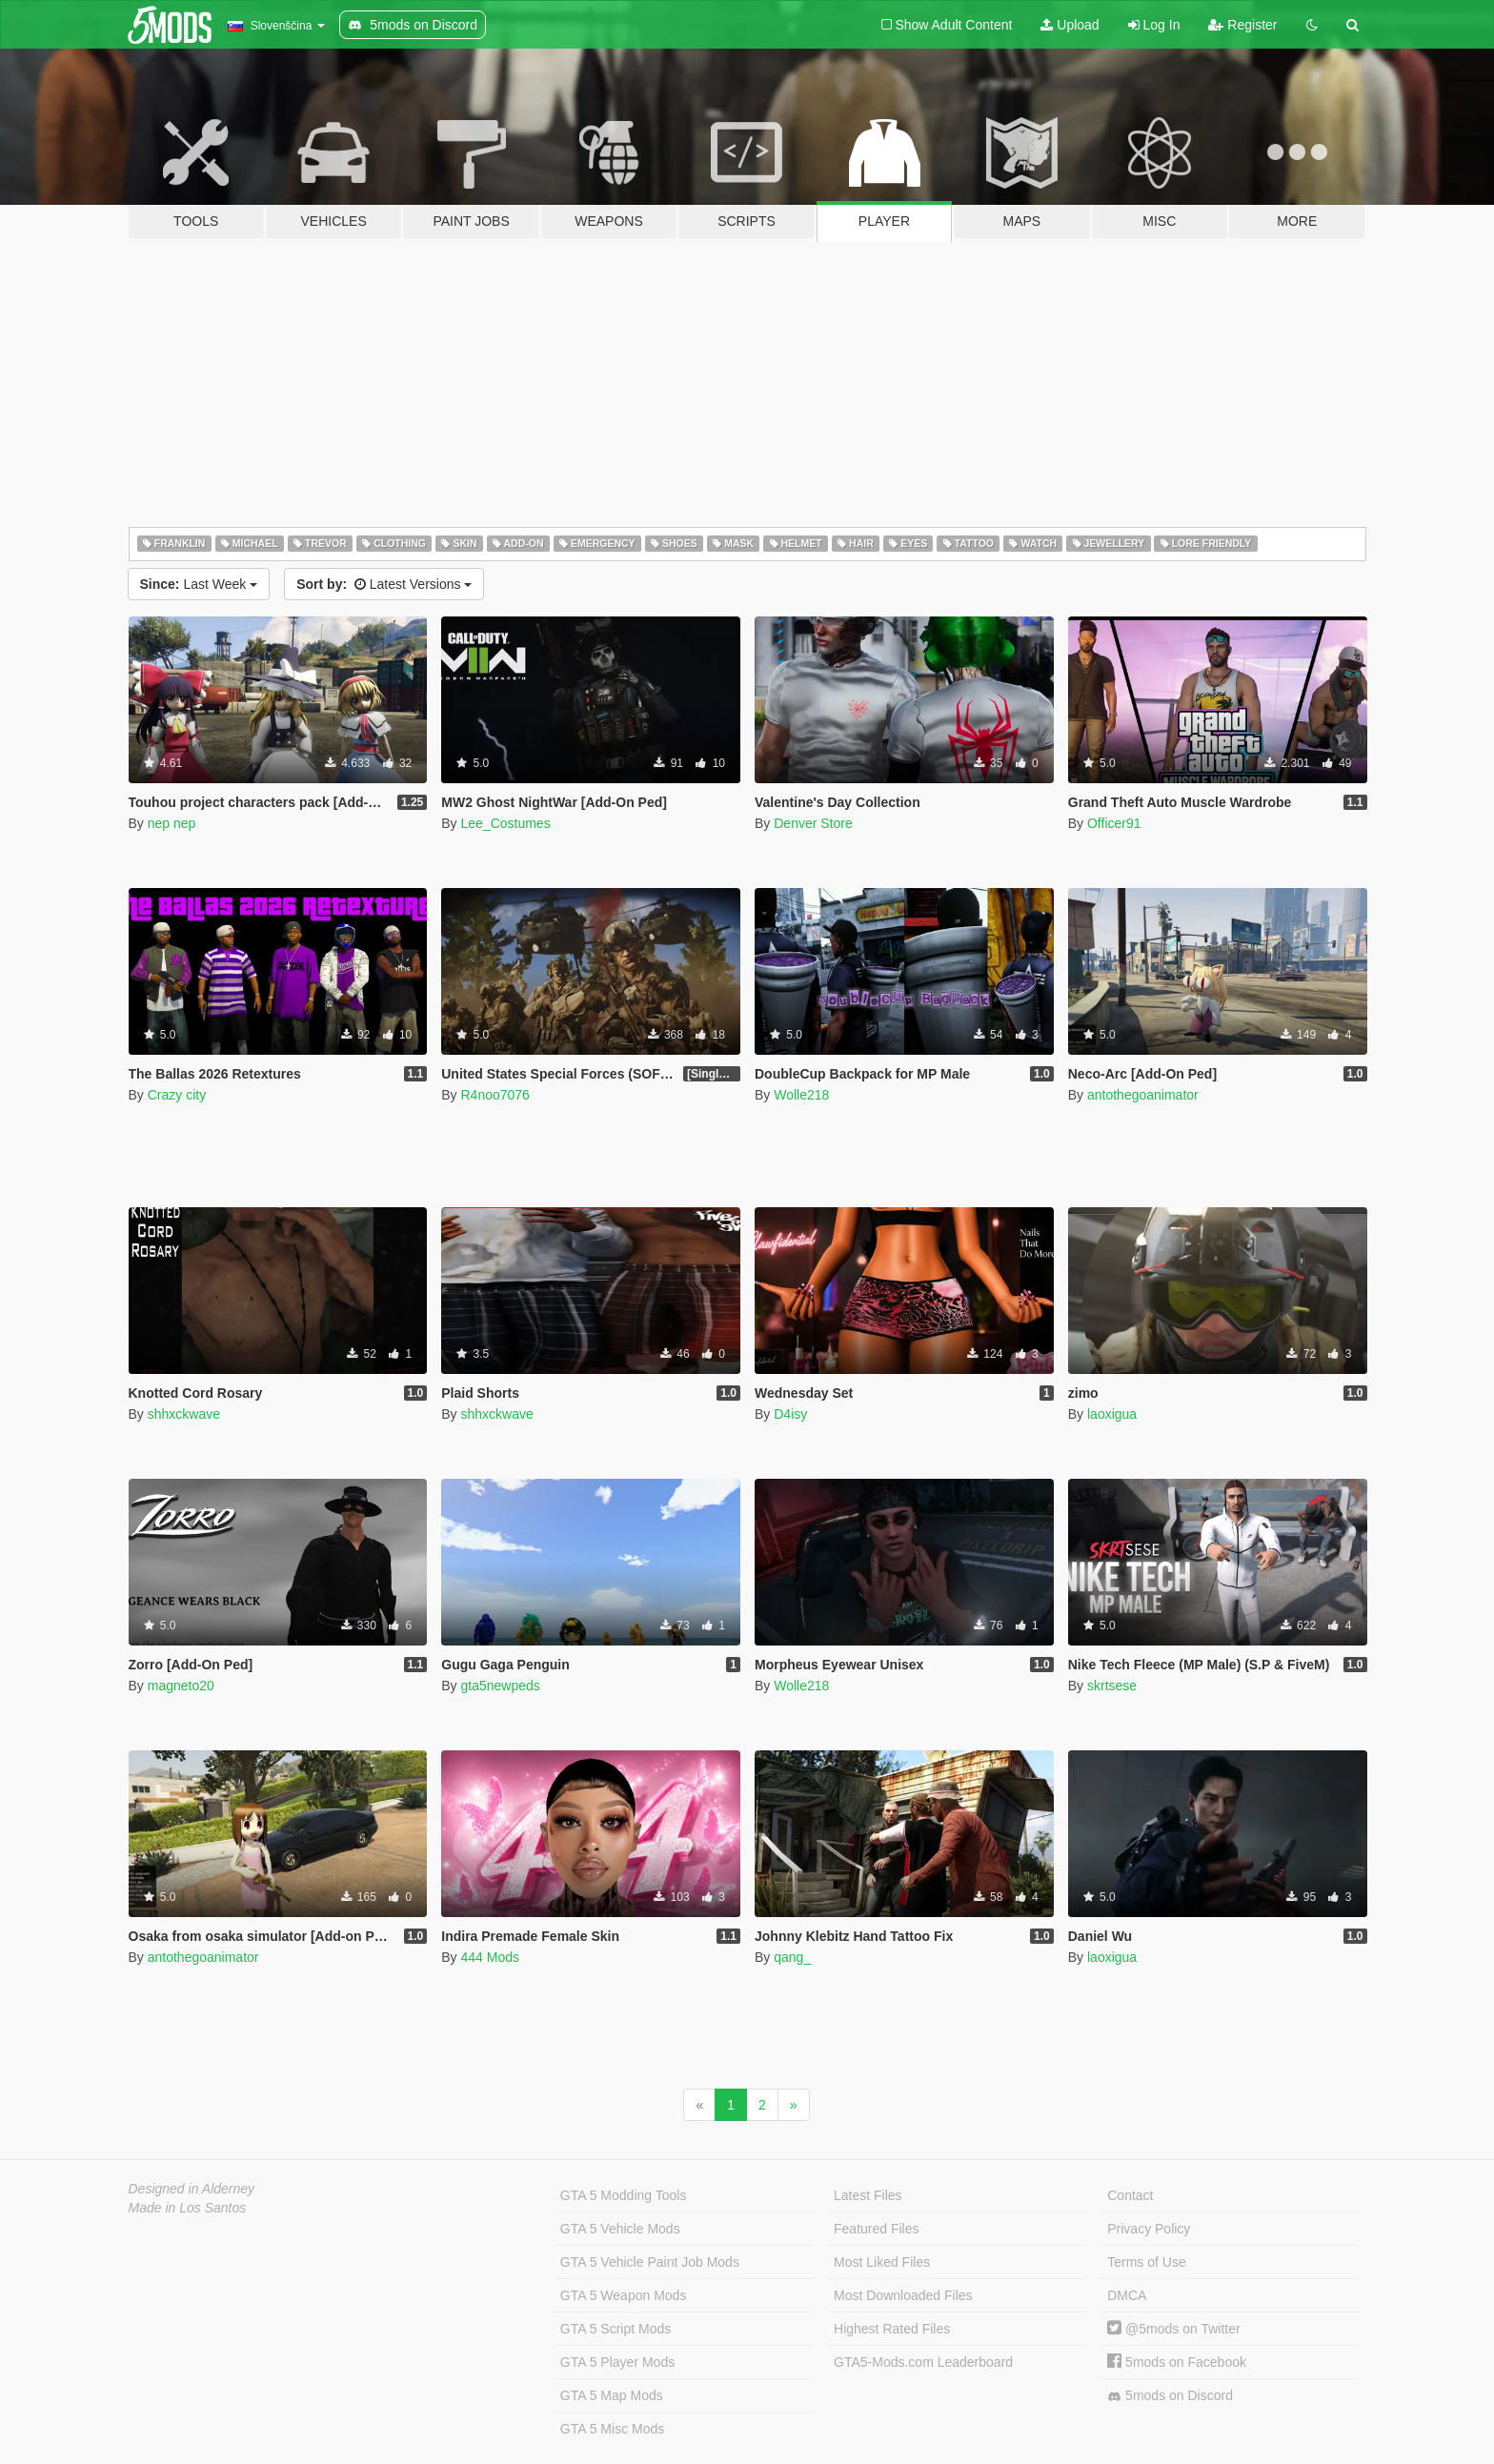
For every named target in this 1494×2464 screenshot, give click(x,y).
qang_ (792, 1957)
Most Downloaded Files (903, 2295)
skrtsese (1112, 1685)
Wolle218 (801, 1094)
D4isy (790, 1414)
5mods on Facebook (1176, 2362)
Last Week (199, 584)
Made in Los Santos (188, 2207)
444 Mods (489, 1957)
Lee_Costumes (505, 823)
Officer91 (1114, 823)
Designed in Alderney (192, 2188)
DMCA (1126, 2295)
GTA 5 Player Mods (617, 2362)
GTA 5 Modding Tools (623, 2195)
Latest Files (868, 2195)
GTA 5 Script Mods (615, 2328)
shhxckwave (184, 1414)
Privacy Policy (1148, 2228)
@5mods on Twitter (1173, 2328)
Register (1242, 24)
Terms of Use (1146, 2262)
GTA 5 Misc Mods (612, 2428)
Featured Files (876, 2228)
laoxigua (1112, 1414)
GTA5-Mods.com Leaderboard (923, 2362)
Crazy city (177, 1094)
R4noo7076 (494, 1094)
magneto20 (181, 1685)
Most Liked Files (882, 2262)
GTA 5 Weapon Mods (623, 2295)
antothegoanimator (1143, 1094)
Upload (1069, 24)
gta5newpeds (499, 1685)
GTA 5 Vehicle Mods (620, 2228)
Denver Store (813, 823)
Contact (1130, 2195)
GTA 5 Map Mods (611, 2395)
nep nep (172, 823)
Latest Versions (384, 584)
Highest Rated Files (892, 2328)
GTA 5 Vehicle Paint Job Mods (649, 2262)
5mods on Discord (1170, 2396)
